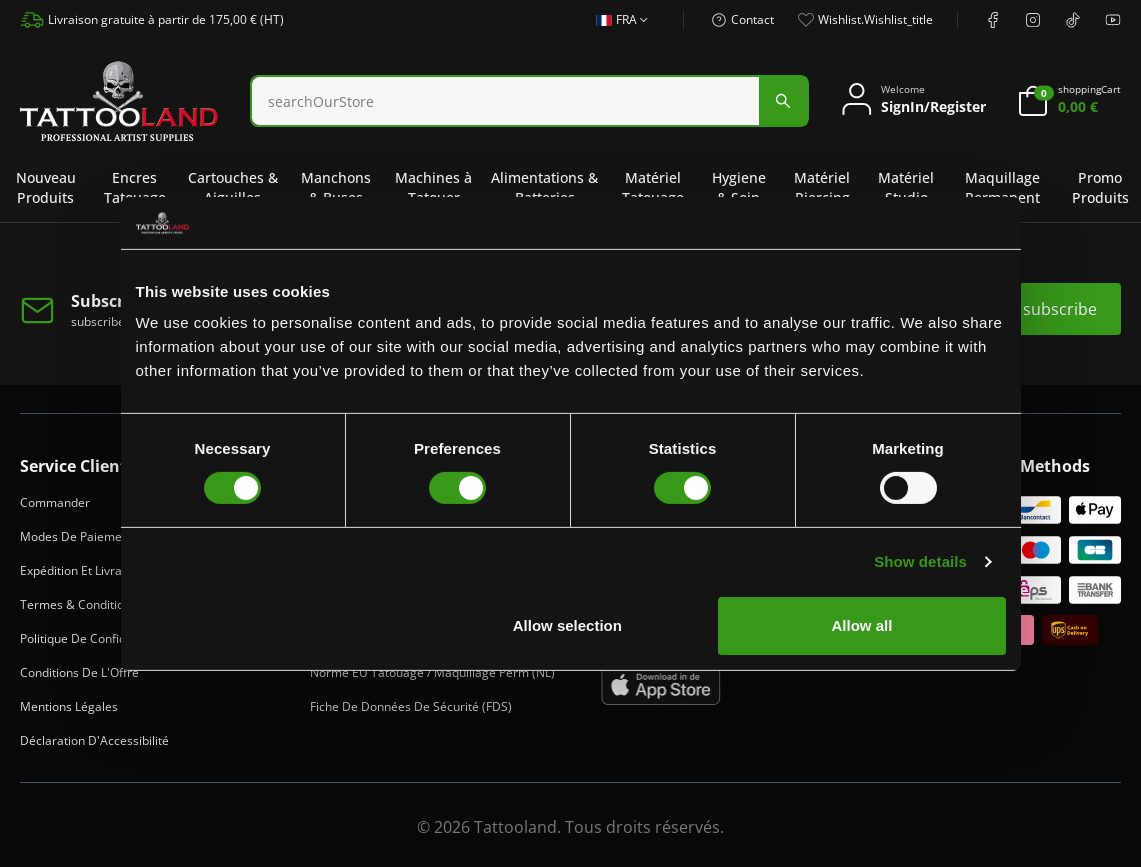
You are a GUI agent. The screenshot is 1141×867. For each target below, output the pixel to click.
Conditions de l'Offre (79, 672)
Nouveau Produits (46, 187)
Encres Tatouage (135, 187)
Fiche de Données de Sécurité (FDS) (411, 706)
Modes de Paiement (76, 536)
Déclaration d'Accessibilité (94, 740)
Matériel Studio (906, 187)
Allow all (862, 625)
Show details (920, 561)
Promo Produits (1100, 187)
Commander (55, 502)
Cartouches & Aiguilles (233, 187)
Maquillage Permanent (1002, 187)
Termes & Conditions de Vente (105, 604)
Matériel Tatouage (653, 187)
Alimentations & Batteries (544, 187)
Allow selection (567, 625)
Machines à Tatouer (433, 187)
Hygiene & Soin (739, 187)
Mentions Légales (69, 706)
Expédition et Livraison (82, 570)
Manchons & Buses (336, 187)
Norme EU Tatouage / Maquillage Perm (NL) (432, 672)
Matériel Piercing (822, 187)
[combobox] (529, 101)
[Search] (505, 101)
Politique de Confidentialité (95, 638)
